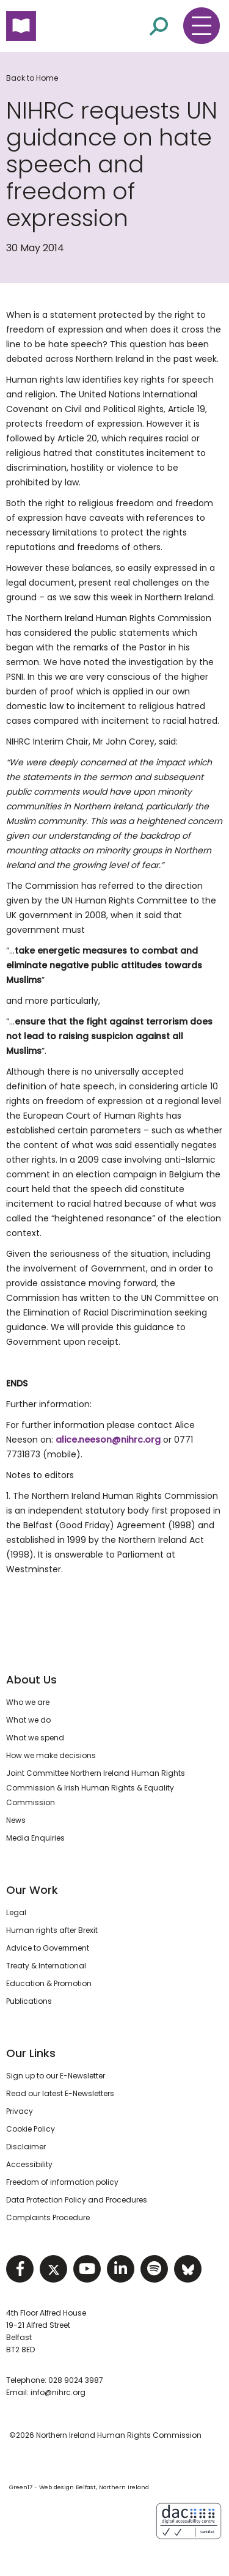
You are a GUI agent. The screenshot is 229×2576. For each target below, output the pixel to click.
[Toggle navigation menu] (201, 25)
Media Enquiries (35, 1838)
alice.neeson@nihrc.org (108, 1439)
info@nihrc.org (58, 2392)
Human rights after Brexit (52, 1930)
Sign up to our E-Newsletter (55, 2075)
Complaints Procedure (48, 2217)
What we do (28, 1720)
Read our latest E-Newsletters (60, 2093)
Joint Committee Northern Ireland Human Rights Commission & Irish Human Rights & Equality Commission (95, 1788)
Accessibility (29, 2164)
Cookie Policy (30, 2129)
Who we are (27, 1702)
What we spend (35, 1737)
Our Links (31, 2053)
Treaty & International (46, 1965)
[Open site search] (158, 25)
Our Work (32, 1889)
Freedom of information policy (62, 2182)
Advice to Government (47, 1948)
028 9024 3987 (75, 2380)
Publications (29, 2001)
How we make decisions (51, 1755)
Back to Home (32, 78)
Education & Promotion (49, 1983)
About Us (31, 1679)
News (16, 1820)
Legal (16, 1912)
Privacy (19, 2111)
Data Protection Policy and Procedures (76, 2200)
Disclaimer (26, 2146)
